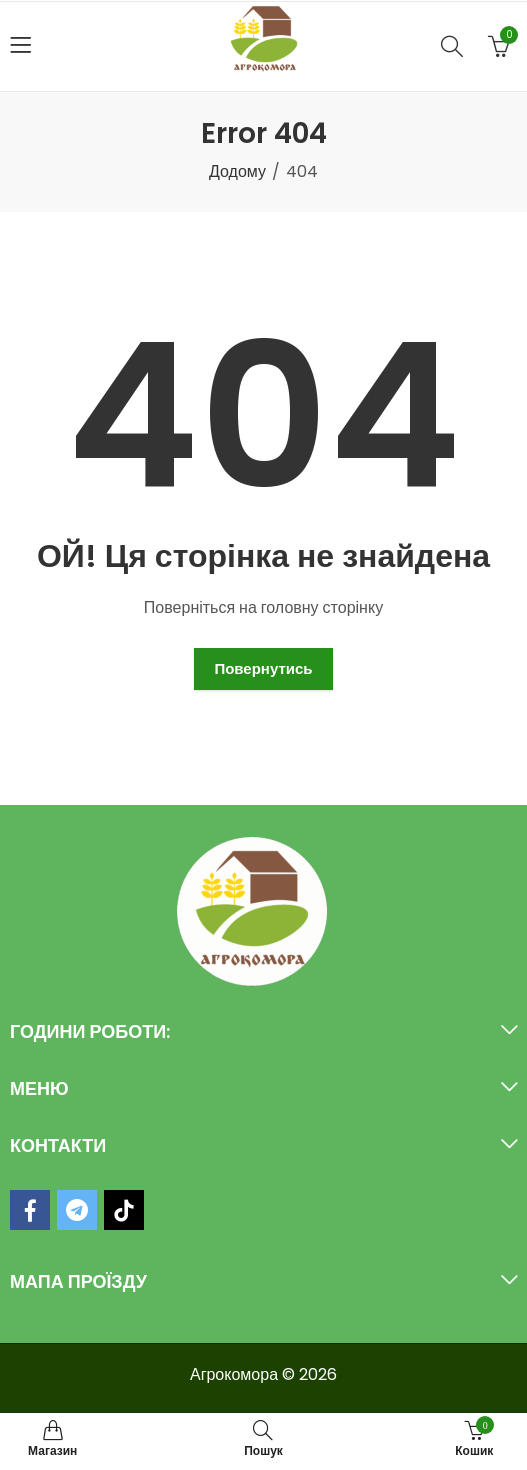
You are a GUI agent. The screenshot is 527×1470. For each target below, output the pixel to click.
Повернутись (263, 668)
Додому (237, 171)
